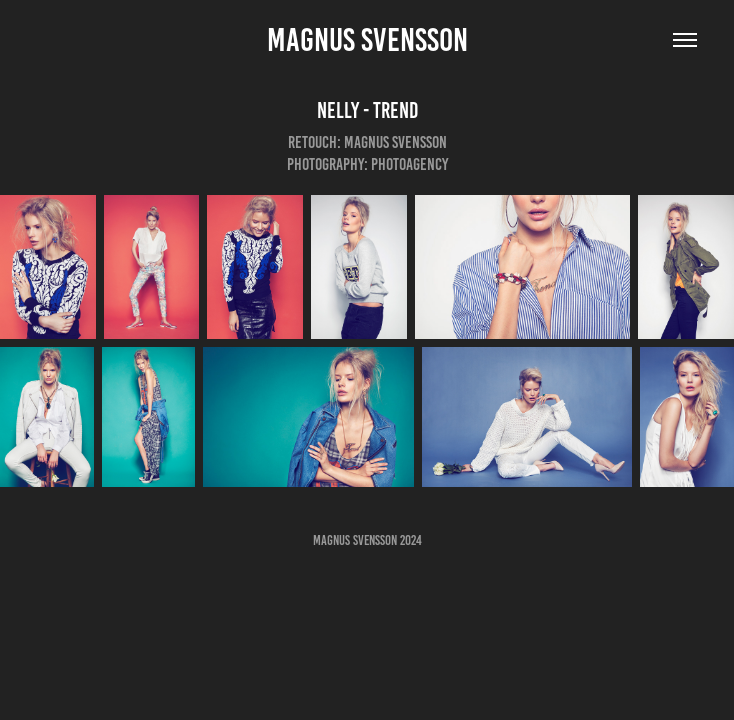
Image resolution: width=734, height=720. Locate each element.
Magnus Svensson (367, 40)
